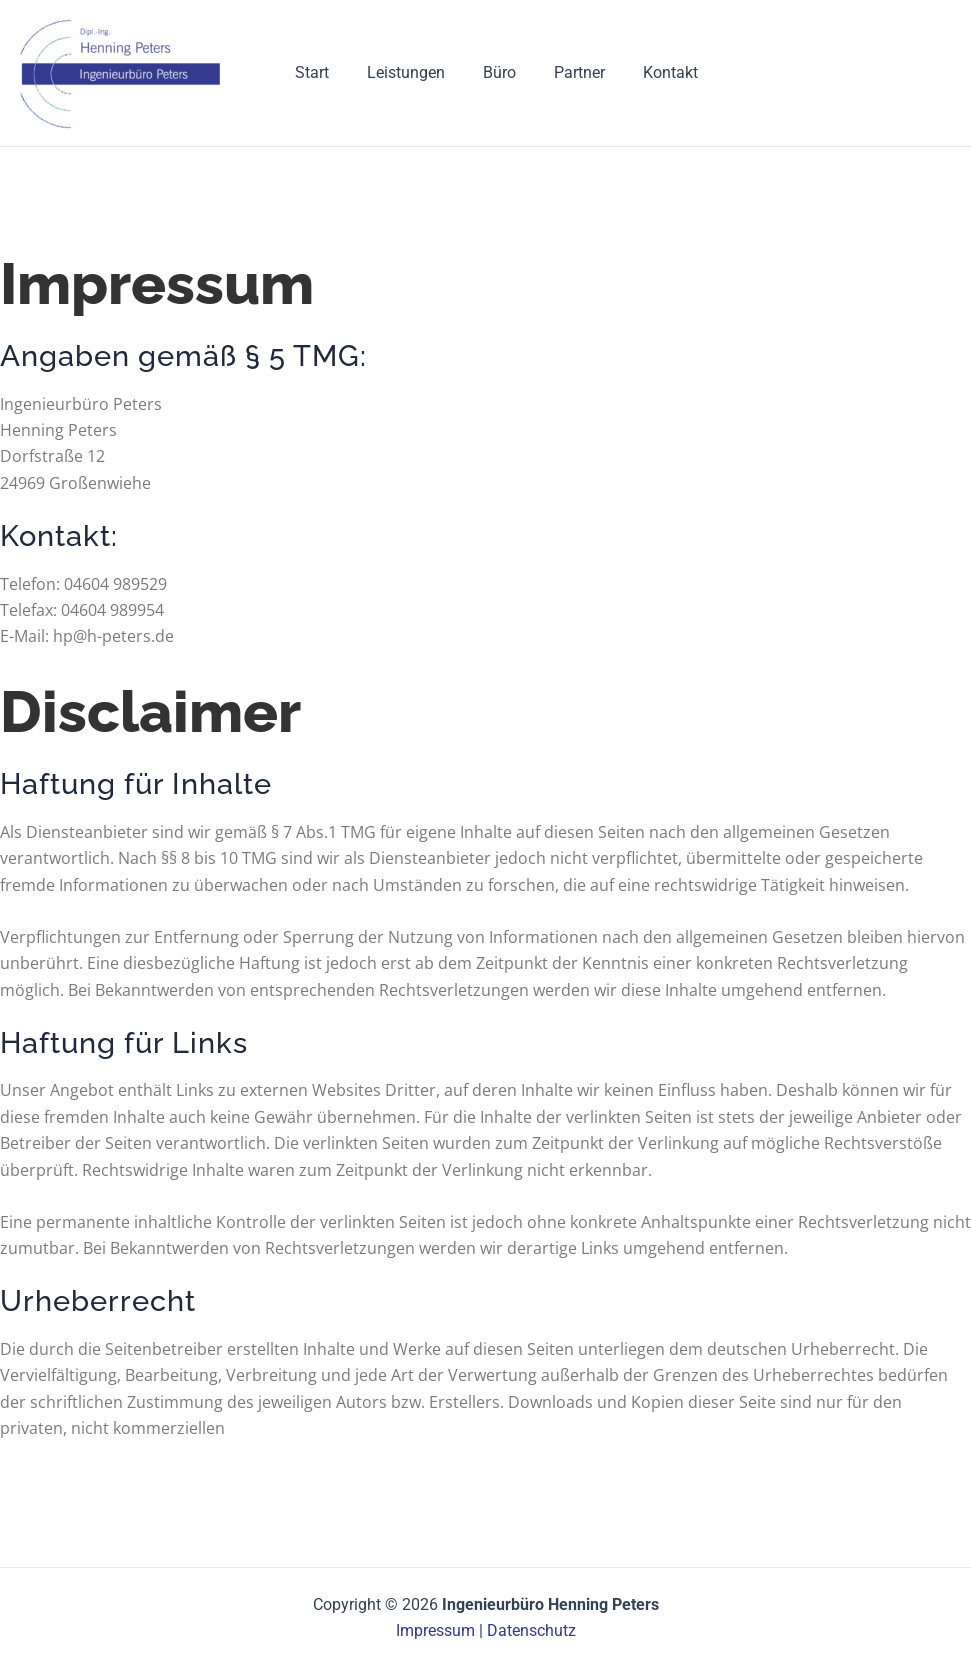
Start (313, 72)
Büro (488, 72)
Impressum (435, 1630)
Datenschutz (531, 1630)
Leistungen (401, 72)
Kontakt (647, 72)
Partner (562, 72)
